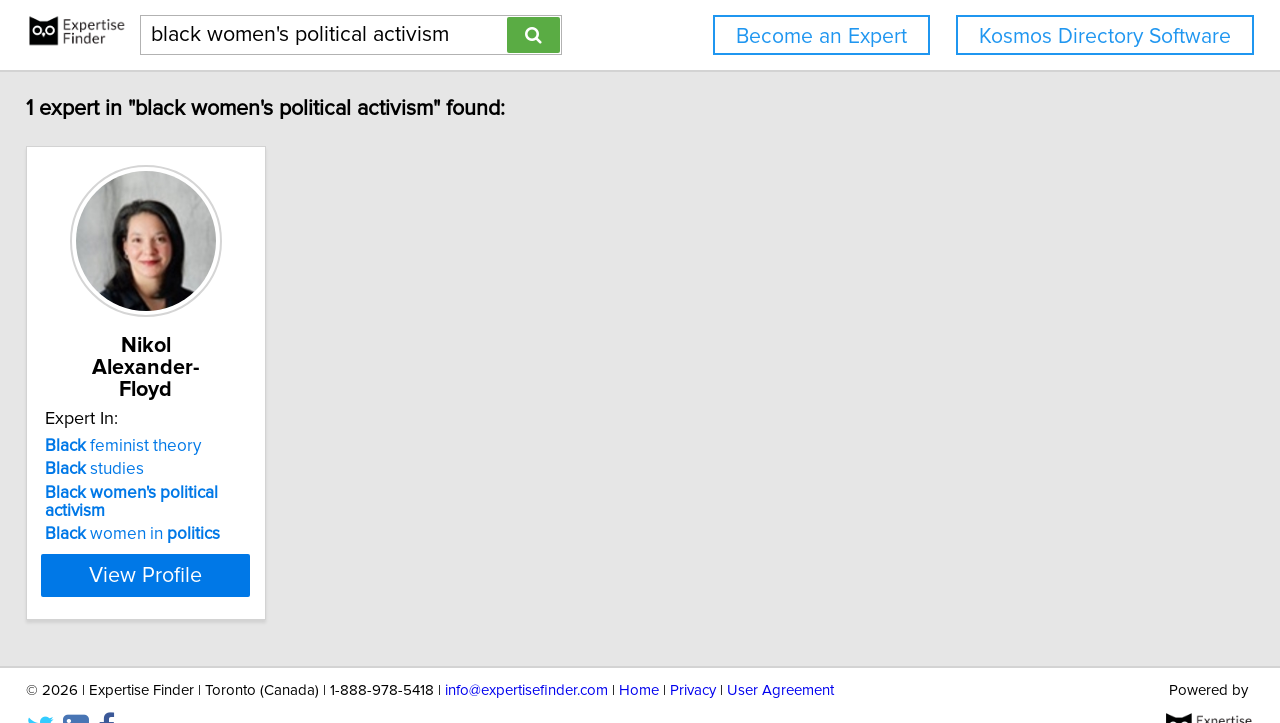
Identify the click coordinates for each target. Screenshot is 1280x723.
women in (146, 494)
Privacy (693, 650)
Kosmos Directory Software (1105, 36)
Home (639, 650)
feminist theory (137, 424)
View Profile (185, 535)
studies (108, 447)
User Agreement (780, 650)
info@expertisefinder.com (526, 650)
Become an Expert (821, 36)
